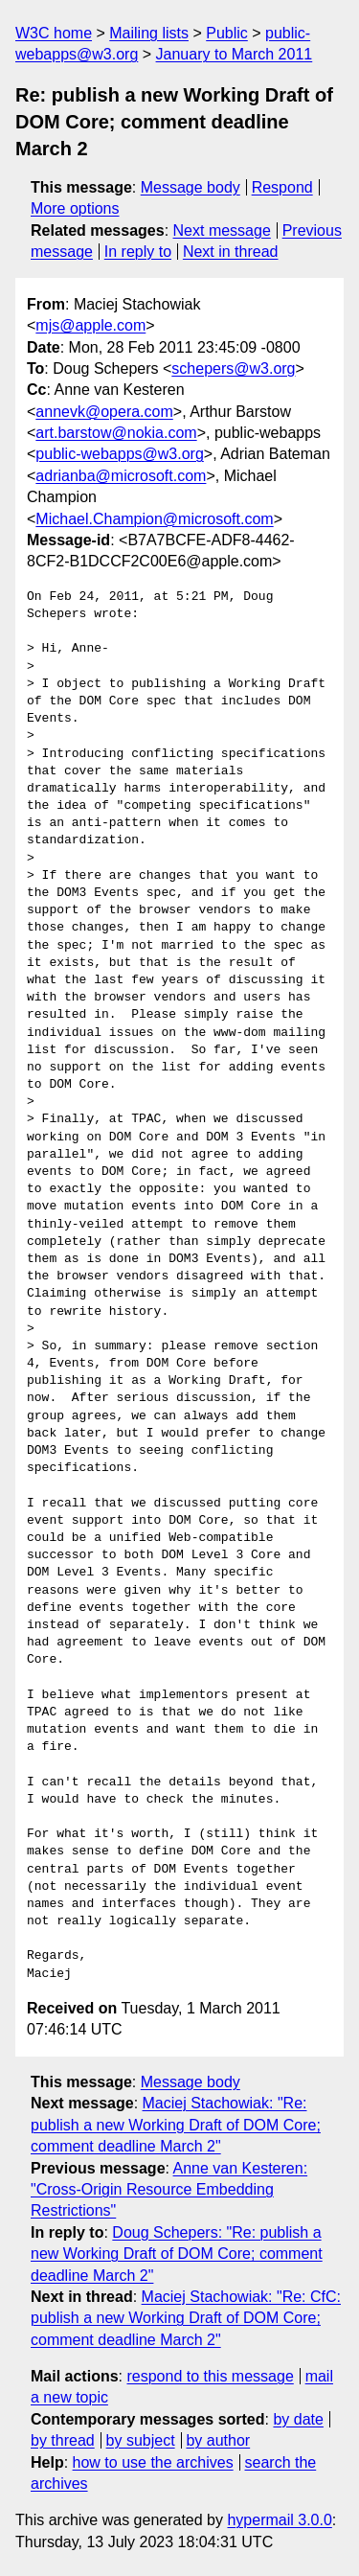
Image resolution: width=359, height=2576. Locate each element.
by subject (140, 2440)
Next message (222, 230)
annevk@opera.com (103, 411)
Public (227, 33)
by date (298, 2419)
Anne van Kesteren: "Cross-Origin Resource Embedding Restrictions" (169, 2190)
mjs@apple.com (90, 325)
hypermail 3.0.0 (279, 2520)
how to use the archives (153, 2462)
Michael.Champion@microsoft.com (154, 519)
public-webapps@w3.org (119, 454)
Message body (190, 187)
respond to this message (209, 2376)
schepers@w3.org (233, 368)
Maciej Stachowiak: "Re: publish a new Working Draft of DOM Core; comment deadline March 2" (176, 2124)
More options (75, 208)
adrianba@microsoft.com (120, 476)
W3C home (53, 33)
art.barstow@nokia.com (115, 433)
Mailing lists (149, 33)
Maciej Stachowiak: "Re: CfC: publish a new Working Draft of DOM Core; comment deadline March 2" (186, 2318)
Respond (282, 187)
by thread (63, 2440)
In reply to (137, 251)
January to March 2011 (234, 54)
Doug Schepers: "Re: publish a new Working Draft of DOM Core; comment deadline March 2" (177, 2254)
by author (218, 2440)
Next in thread (231, 251)
